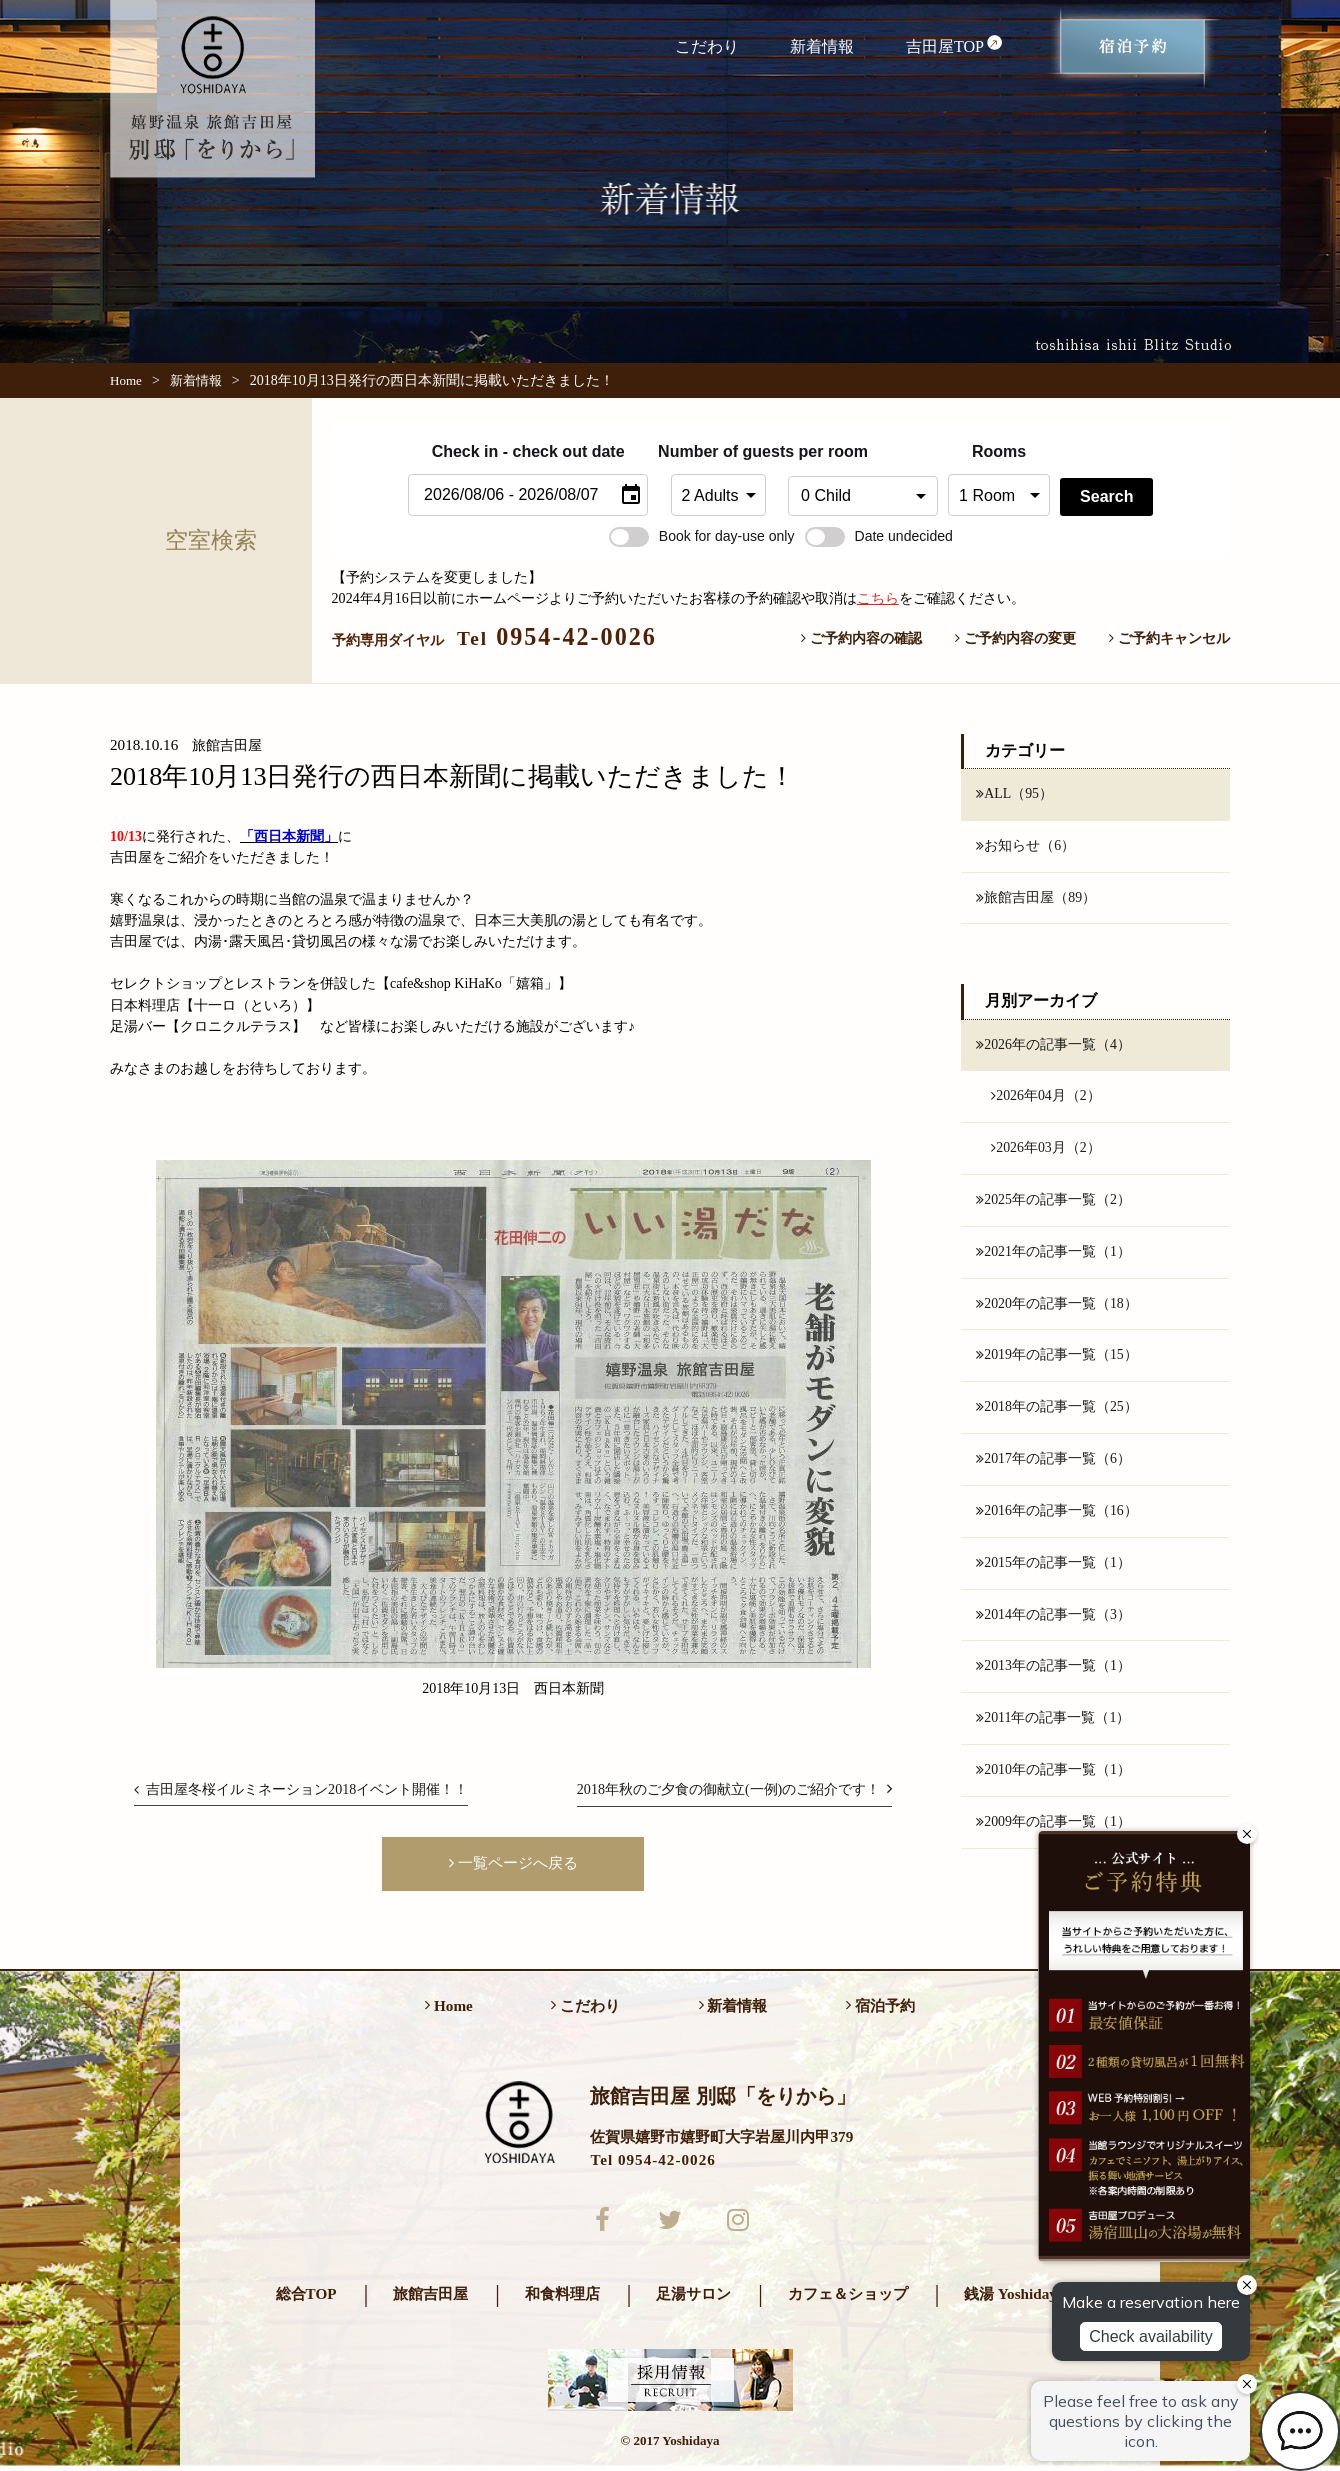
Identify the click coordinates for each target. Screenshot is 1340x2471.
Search (1106, 496)
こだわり (707, 46)
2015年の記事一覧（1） (1053, 1566)
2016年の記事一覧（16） (1057, 1514)
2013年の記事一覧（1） (1053, 1670)
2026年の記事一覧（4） (1053, 1045)
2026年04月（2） (1046, 1097)
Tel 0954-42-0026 (652, 2163)
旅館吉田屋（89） (1036, 898)
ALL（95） (1014, 794)
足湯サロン (693, 2298)
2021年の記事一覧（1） (1053, 1254)
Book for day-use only (702, 536)
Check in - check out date (528, 451)
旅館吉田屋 (430, 2298)
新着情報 (822, 46)
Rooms (999, 451)
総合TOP (306, 2298)
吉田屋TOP (955, 45)
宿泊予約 (880, 2009)
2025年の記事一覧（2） (1053, 1202)
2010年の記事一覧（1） (1053, 1774)
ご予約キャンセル (1169, 638)
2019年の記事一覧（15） (1057, 1358)
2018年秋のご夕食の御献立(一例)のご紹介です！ (734, 1789)
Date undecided (879, 536)
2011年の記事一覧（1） (1053, 1722)
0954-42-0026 (557, 636)
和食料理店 (562, 2298)
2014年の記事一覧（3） (1053, 1618)
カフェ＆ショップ (848, 2298)
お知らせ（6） (1025, 846)
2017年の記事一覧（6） (1053, 1462)
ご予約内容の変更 (1015, 638)
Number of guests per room (718, 451)
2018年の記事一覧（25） (1057, 1410)
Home (126, 380)
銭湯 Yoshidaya (1014, 2298)
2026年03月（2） (1046, 1149)
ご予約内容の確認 (861, 638)
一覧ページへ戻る (513, 1862)
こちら (878, 598)
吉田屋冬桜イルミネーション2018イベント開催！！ (301, 1789)
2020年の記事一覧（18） (1057, 1306)
